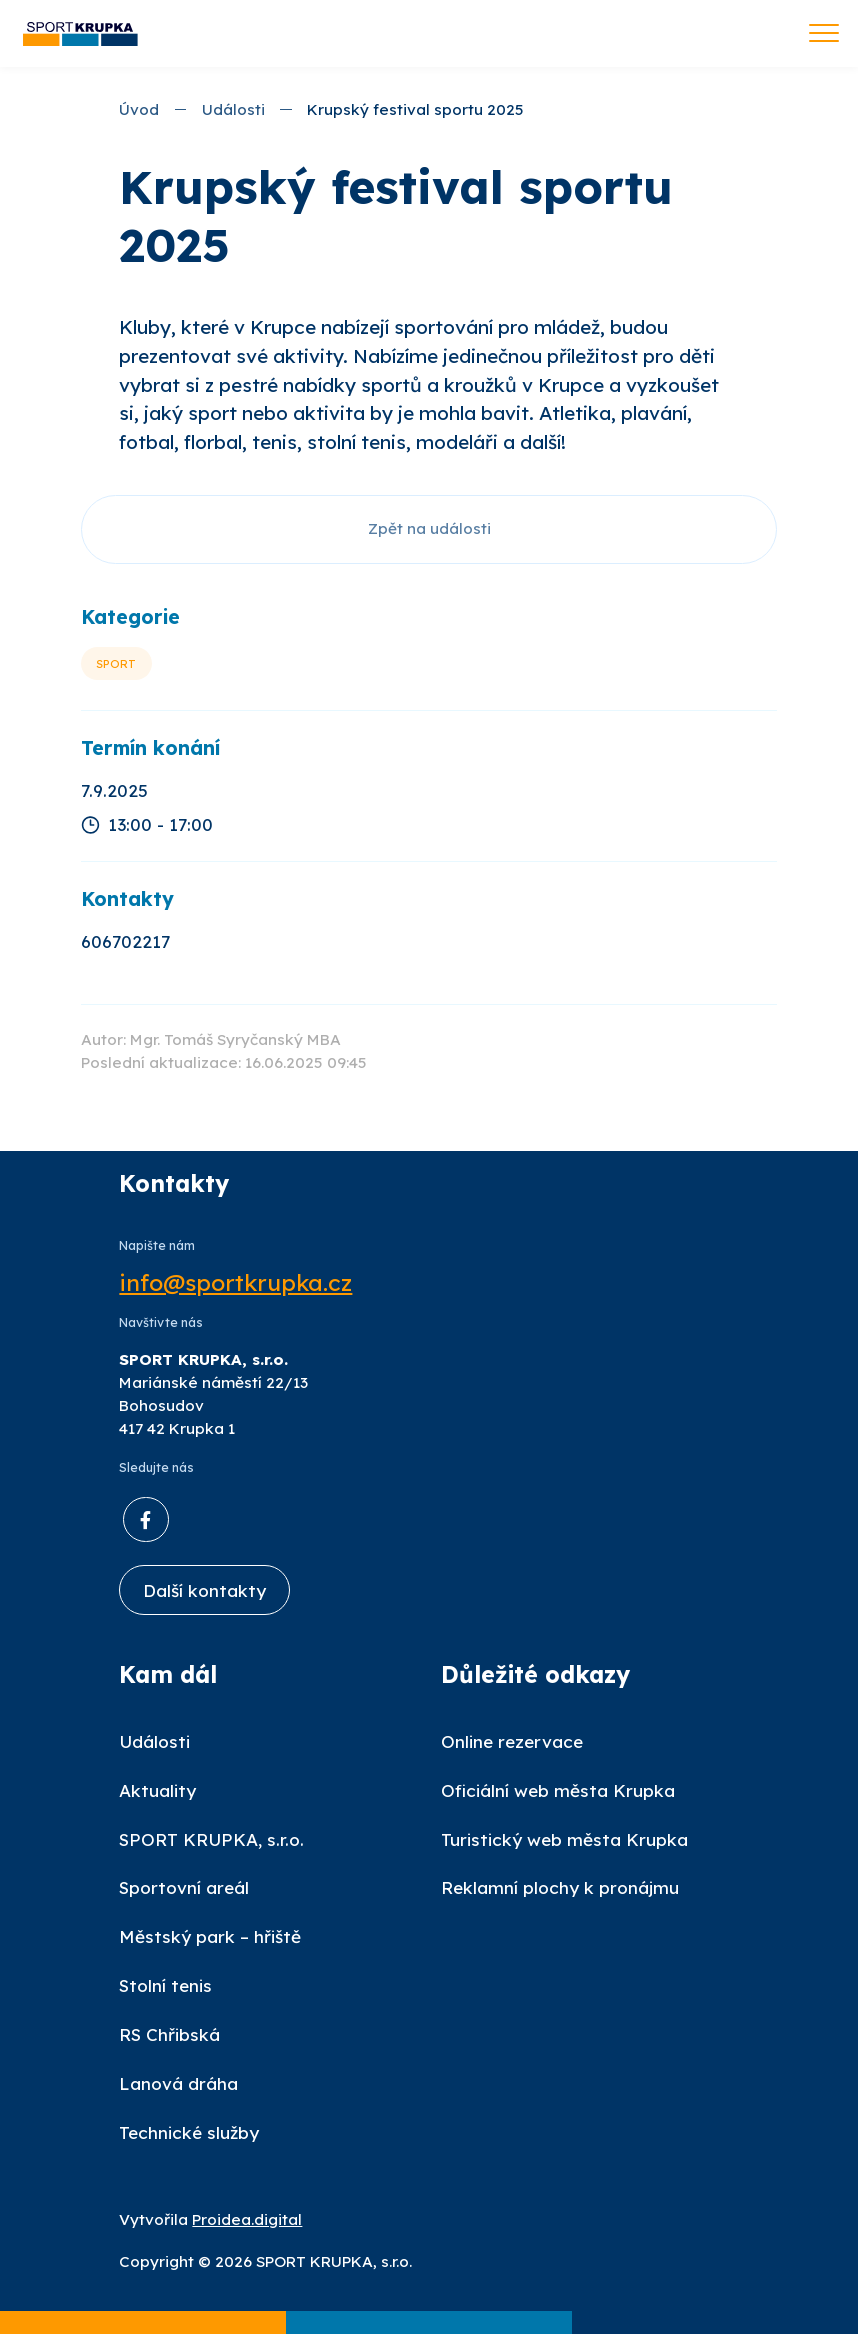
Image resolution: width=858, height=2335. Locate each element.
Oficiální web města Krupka (558, 1790)
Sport (116, 663)
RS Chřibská (169, 2035)
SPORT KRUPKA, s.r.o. (211, 1839)
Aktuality (157, 1790)
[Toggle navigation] (824, 35)
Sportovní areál (184, 1888)
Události (233, 109)
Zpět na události (429, 528)
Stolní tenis (165, 1986)
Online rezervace (512, 1741)
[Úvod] (80, 33)
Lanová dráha (178, 2084)
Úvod (139, 109)
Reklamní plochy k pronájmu (560, 1888)
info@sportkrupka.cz (235, 1282)
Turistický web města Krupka (564, 1839)
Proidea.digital (247, 2219)
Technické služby (189, 2133)
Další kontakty (204, 1590)
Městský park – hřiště (210, 1937)
